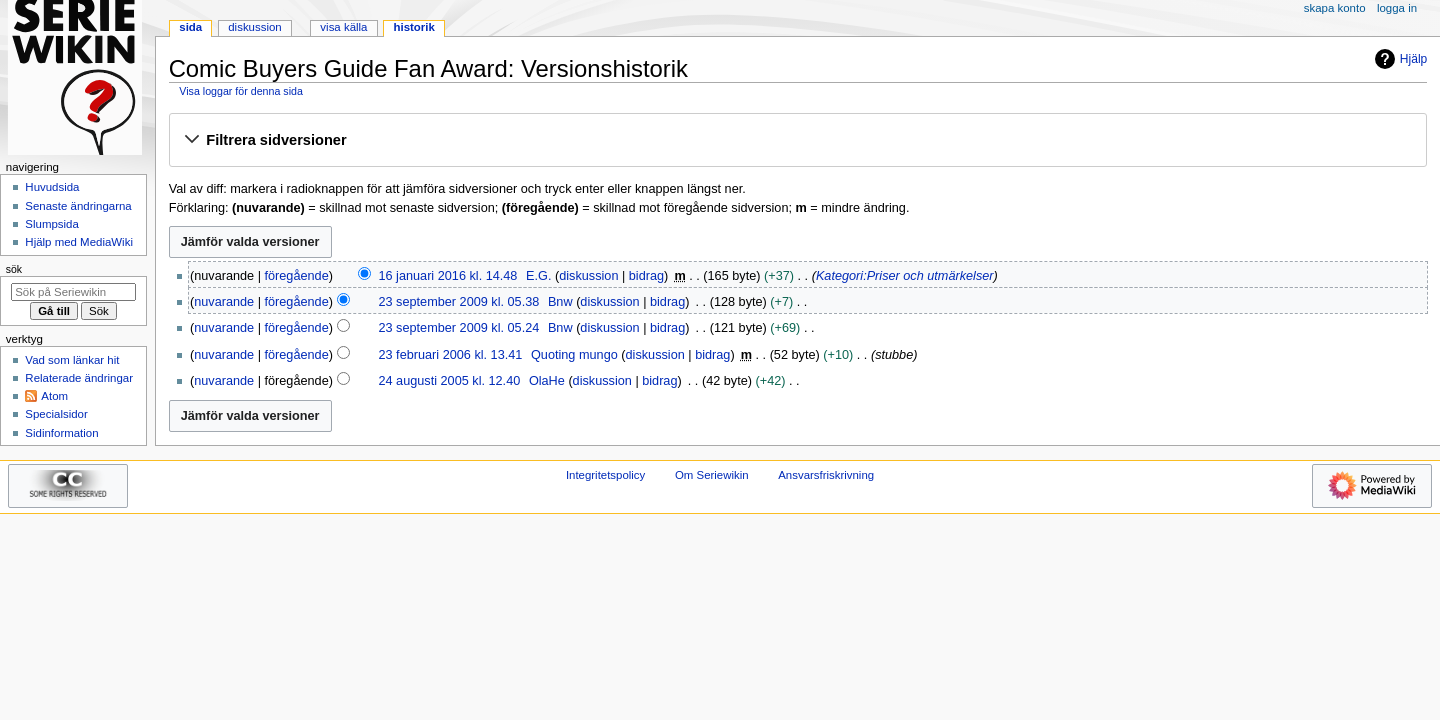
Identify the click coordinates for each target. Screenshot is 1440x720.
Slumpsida (51, 224)
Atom (54, 396)
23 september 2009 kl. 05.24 (458, 328)
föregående (297, 276)
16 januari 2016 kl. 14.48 (447, 276)
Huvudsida (52, 187)
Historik (414, 27)
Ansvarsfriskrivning (826, 475)
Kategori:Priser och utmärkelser (905, 276)
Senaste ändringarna (78, 206)
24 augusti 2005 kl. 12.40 (449, 381)
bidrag (646, 276)
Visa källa (343, 27)
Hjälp (1398, 59)
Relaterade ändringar (79, 378)
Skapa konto (1335, 8)
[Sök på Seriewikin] (73, 292)
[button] (797, 141)
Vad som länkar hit (72, 360)
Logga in (1397, 8)
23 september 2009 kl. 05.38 (458, 302)
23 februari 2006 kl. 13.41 (450, 355)
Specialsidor (56, 414)
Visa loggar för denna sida (241, 91)
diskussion (588, 276)
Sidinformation (61, 433)
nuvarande (224, 302)
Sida (190, 27)
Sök (14, 269)
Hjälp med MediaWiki (79, 242)
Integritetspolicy (605, 475)
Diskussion (254, 27)
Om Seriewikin (712, 475)
